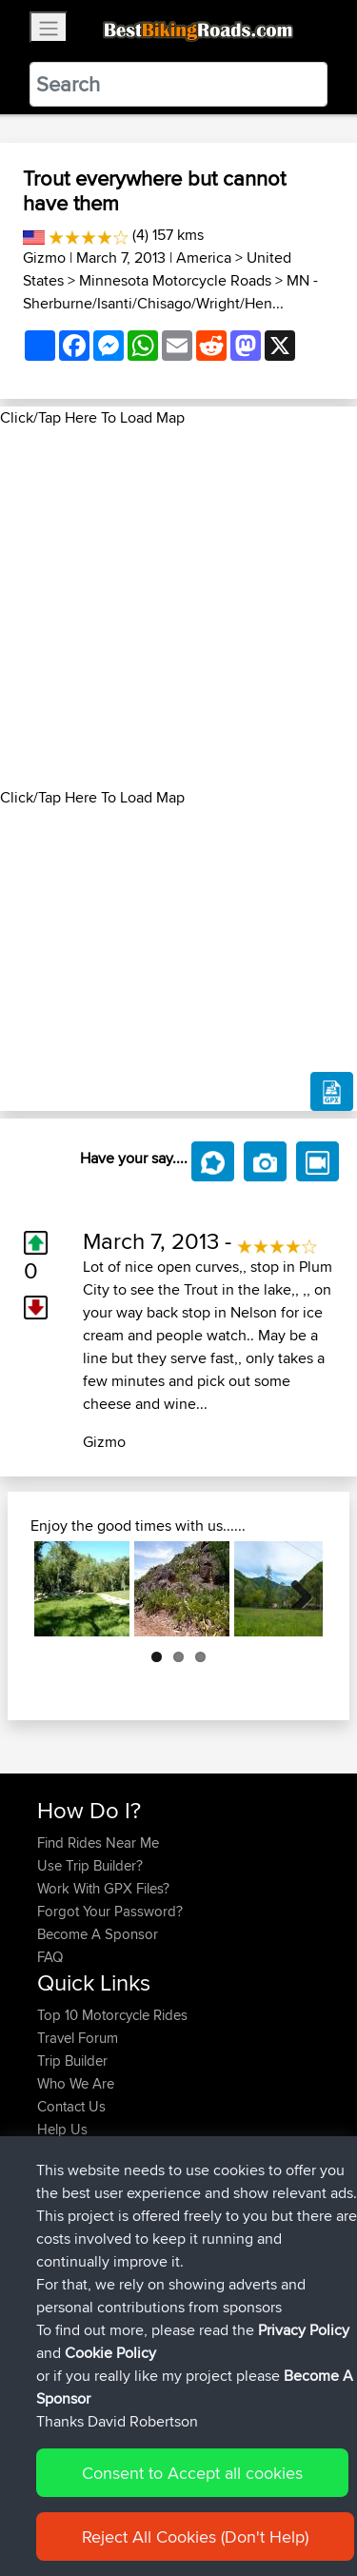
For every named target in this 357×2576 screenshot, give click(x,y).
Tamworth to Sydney (244, 2186)
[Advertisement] (178, 607)
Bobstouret (73, 2186)
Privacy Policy (303, 2524)
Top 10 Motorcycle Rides (112, 2015)
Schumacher (77, 2278)
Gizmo (44, 257)
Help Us (62, 2129)
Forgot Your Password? (110, 1911)
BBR (168, 2232)
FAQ (50, 1957)
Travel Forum (77, 2038)
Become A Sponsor (97, 1934)
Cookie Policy (110, 2547)
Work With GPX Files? (103, 1888)
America (203, 257)
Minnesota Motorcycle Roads (175, 280)
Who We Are (75, 2083)
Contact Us (71, 2106)
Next (294, 1589)
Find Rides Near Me (98, 1843)
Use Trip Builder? (90, 1865)
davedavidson (83, 2255)
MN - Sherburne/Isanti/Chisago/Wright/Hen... (170, 291)
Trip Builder (72, 2061)
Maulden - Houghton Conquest (150, 2289)
